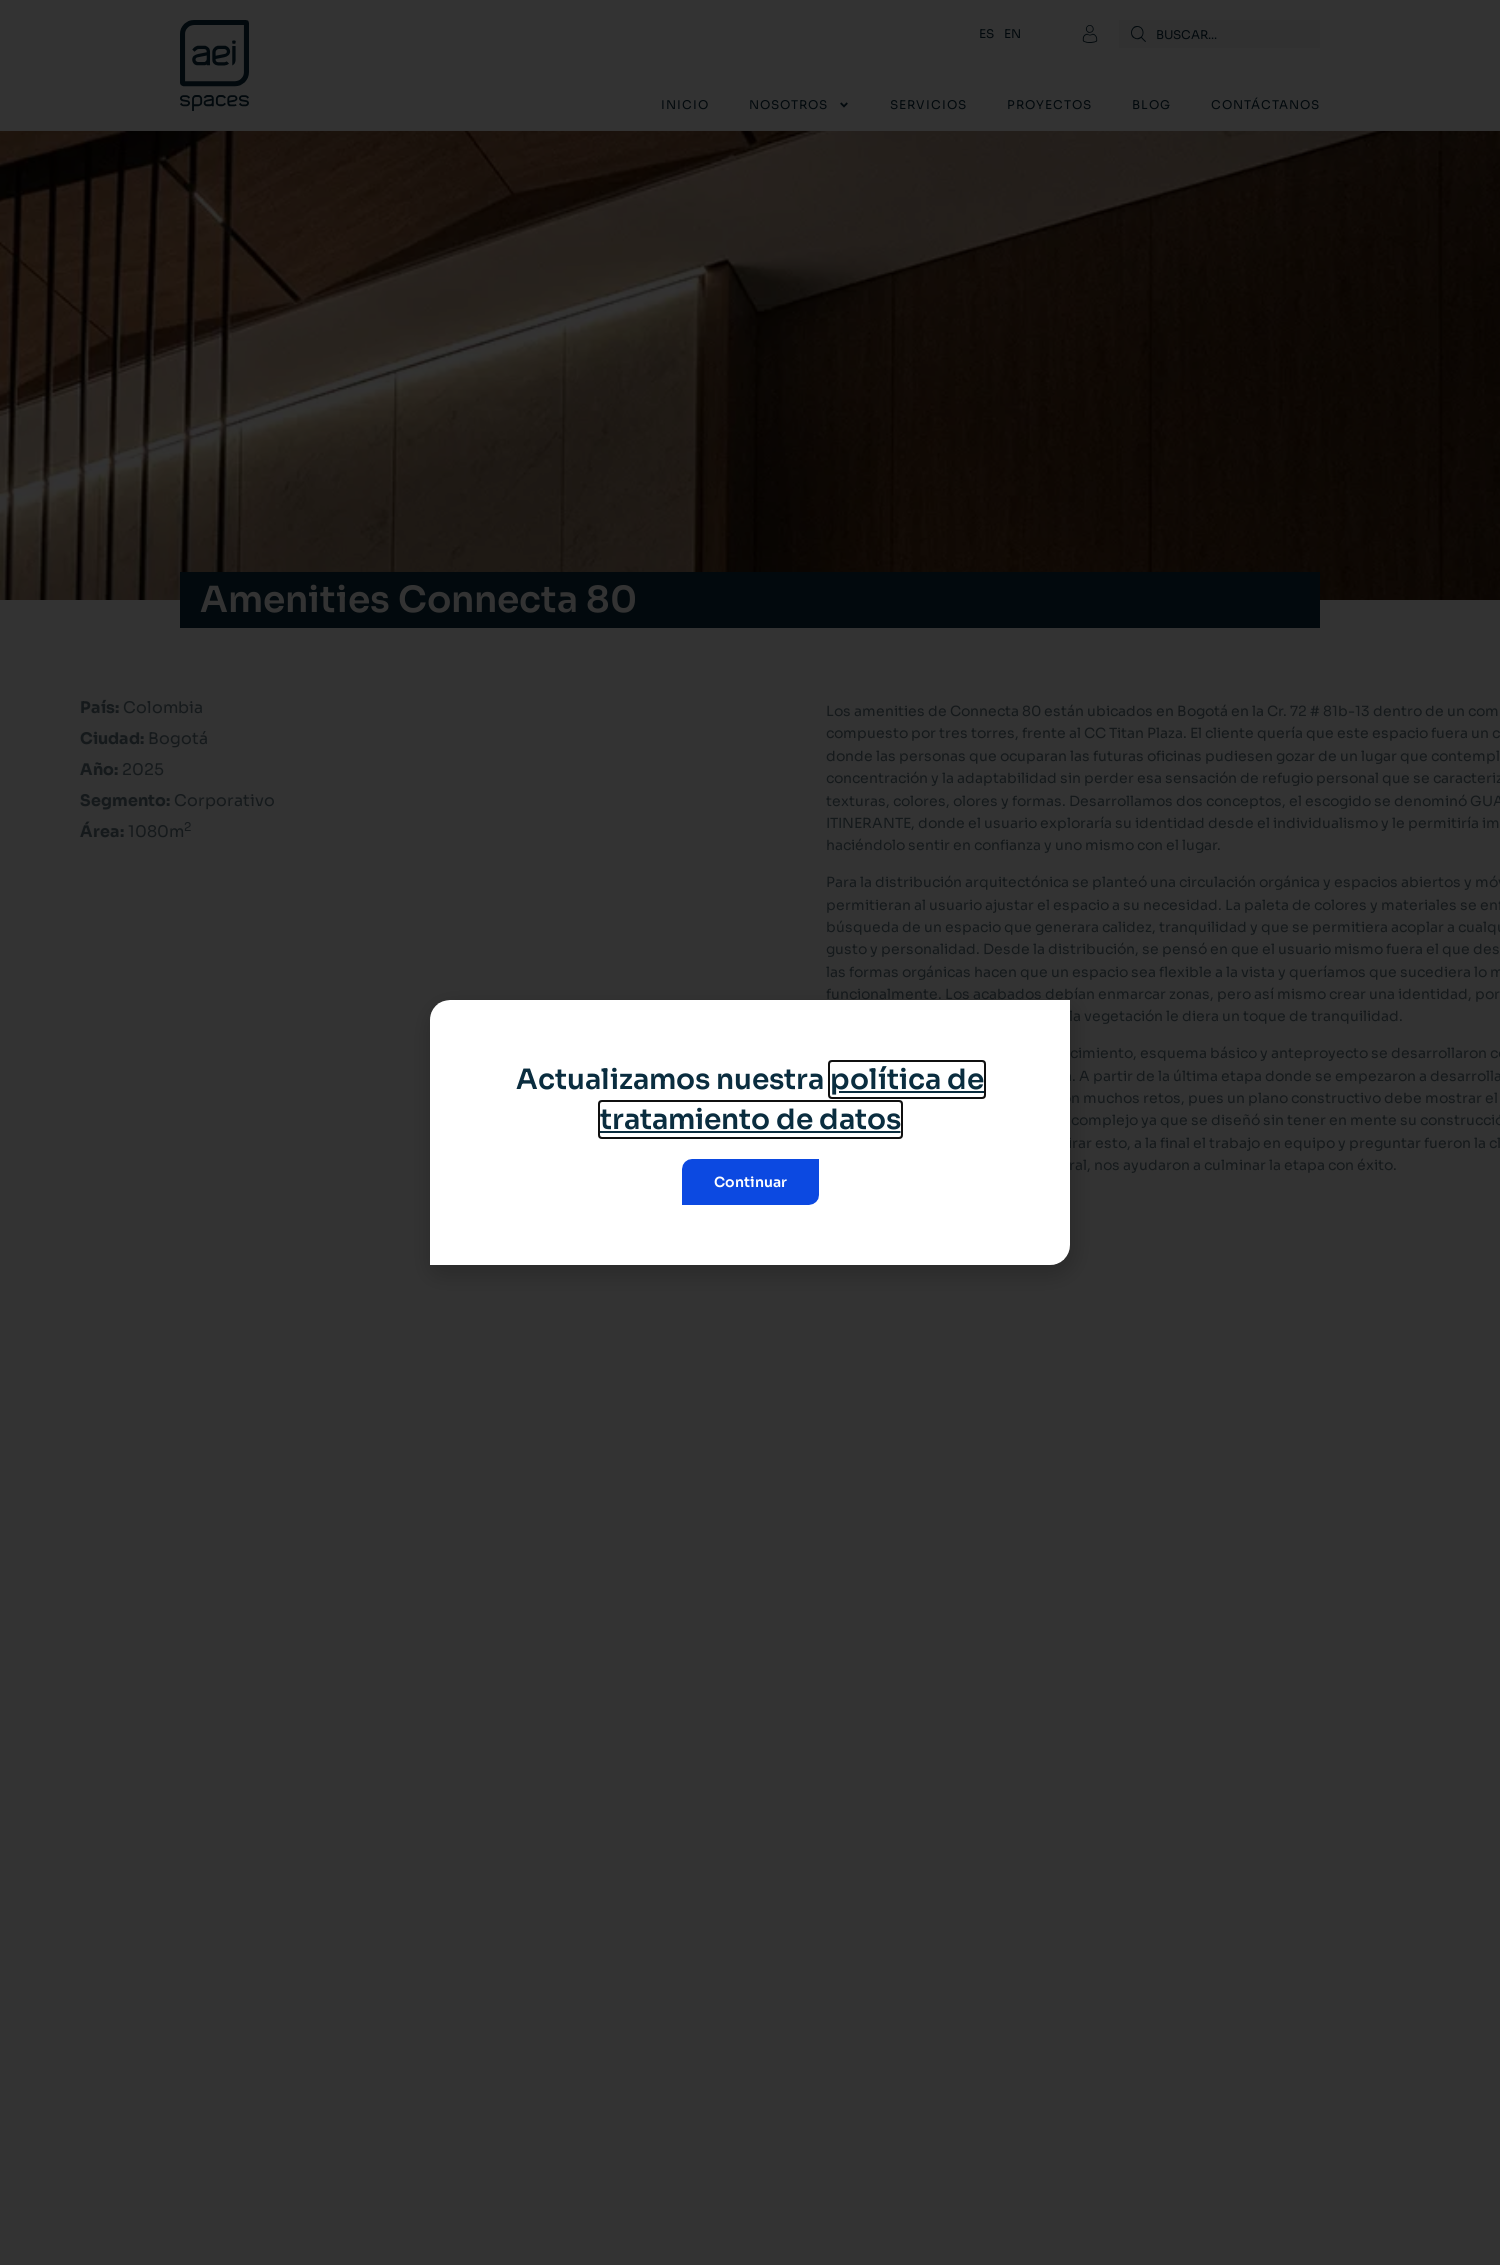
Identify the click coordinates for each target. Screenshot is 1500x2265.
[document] (750, 1132)
